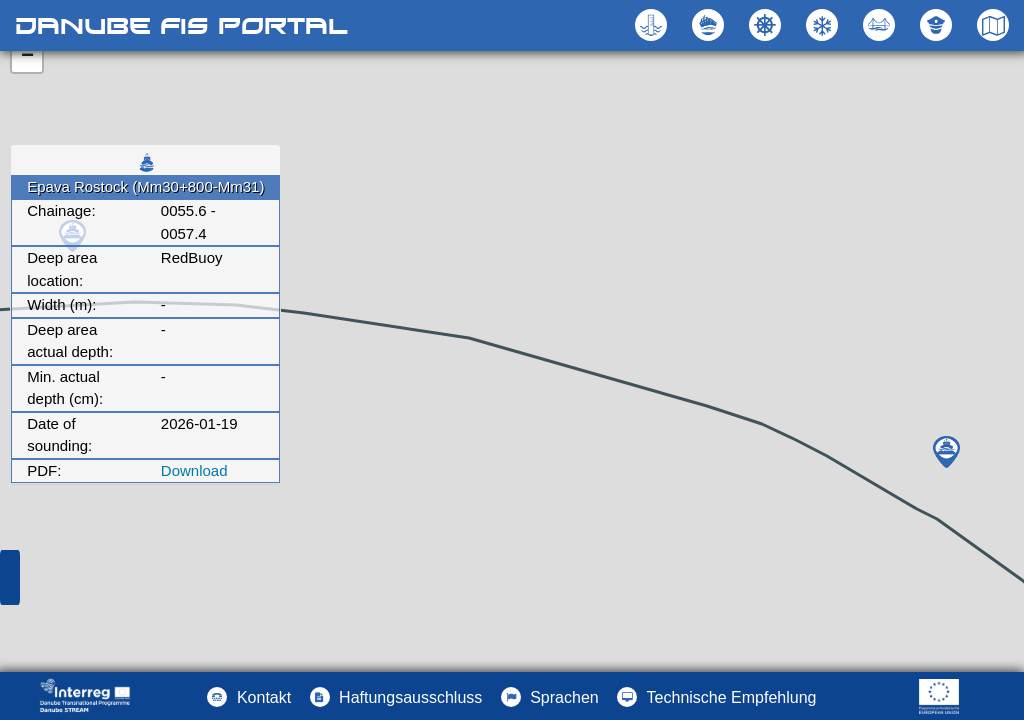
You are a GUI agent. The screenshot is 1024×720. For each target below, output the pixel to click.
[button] (881, 25)
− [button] (27, 57)
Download (194, 470)
